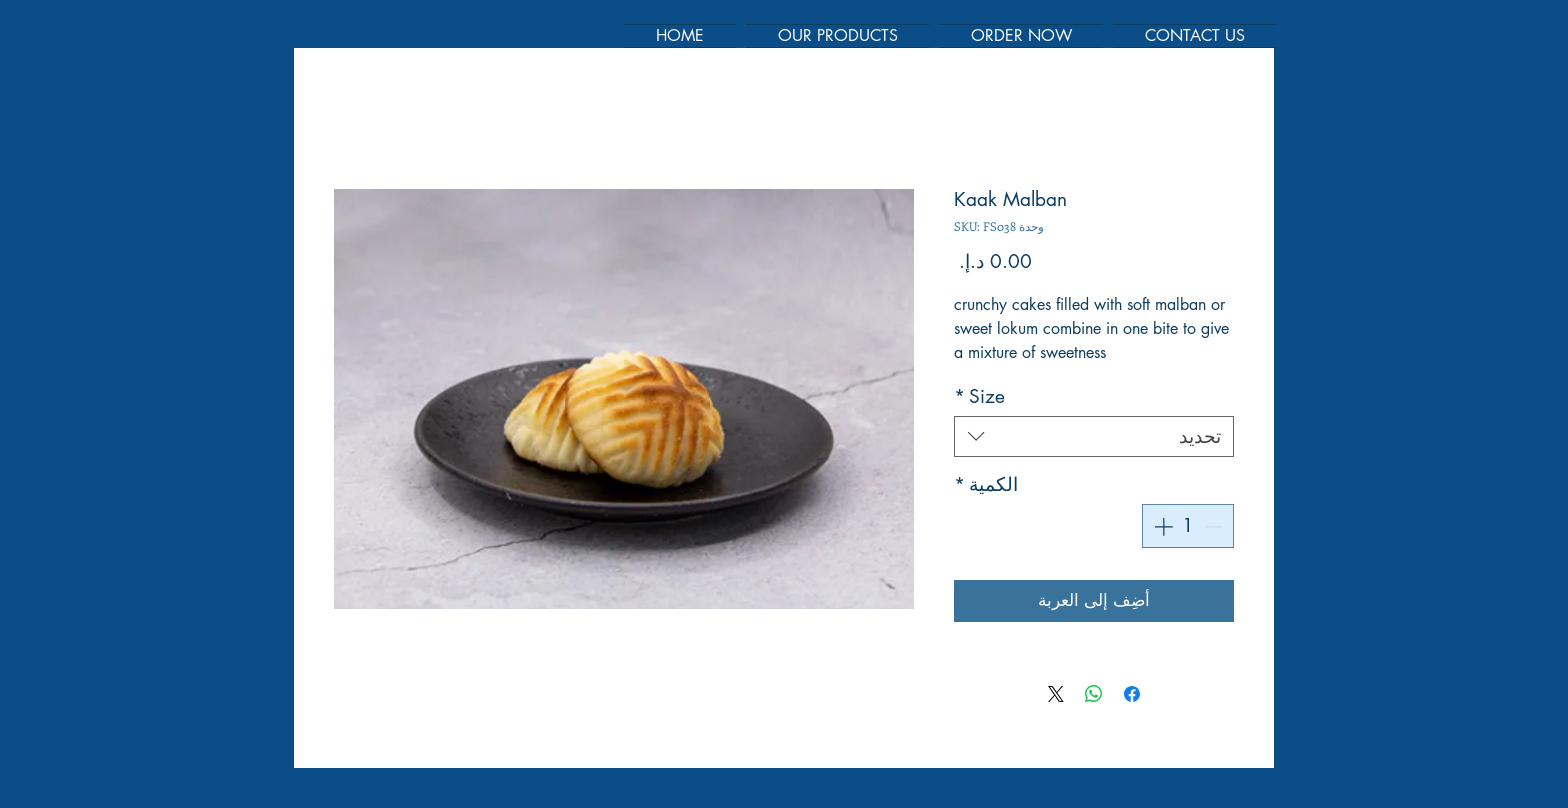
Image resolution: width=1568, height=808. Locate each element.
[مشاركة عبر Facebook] (1132, 694)
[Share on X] (1056, 694)
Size (979, 396)
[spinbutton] (1188, 526)
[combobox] (1094, 436)
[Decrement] (1215, 526)
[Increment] (1161, 526)
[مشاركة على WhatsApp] (1094, 694)
